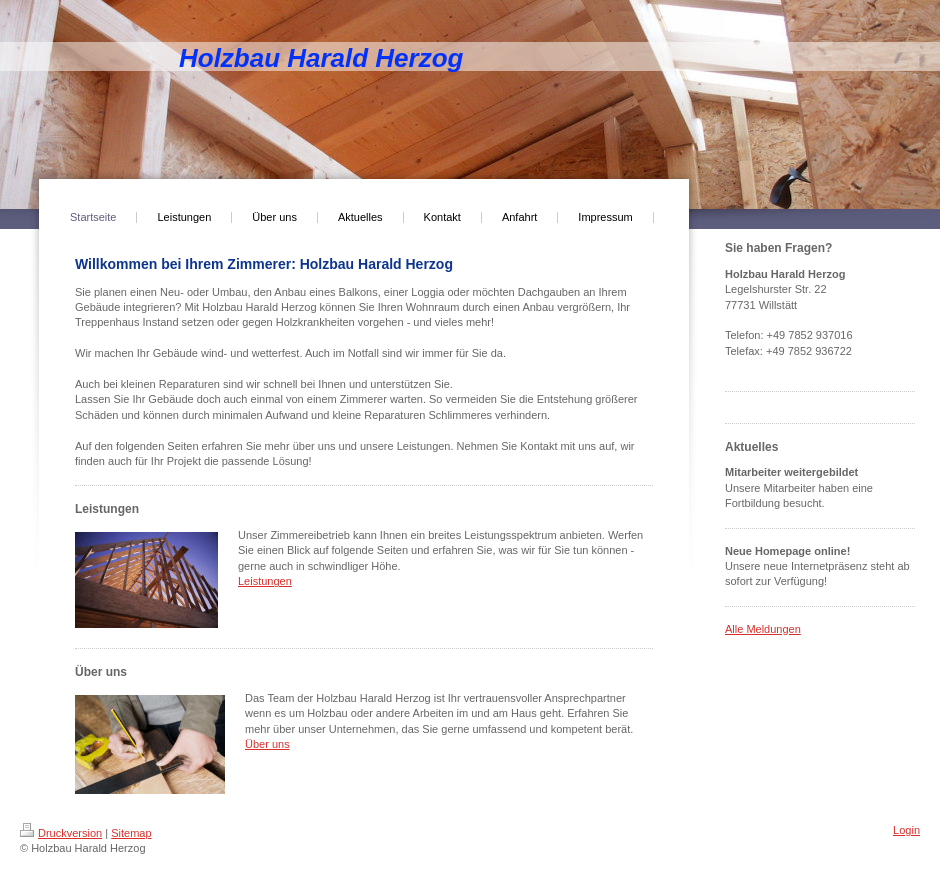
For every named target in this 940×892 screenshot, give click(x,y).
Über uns (267, 744)
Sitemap (131, 833)
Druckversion (61, 833)
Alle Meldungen (763, 629)
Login (906, 830)
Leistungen (265, 581)
